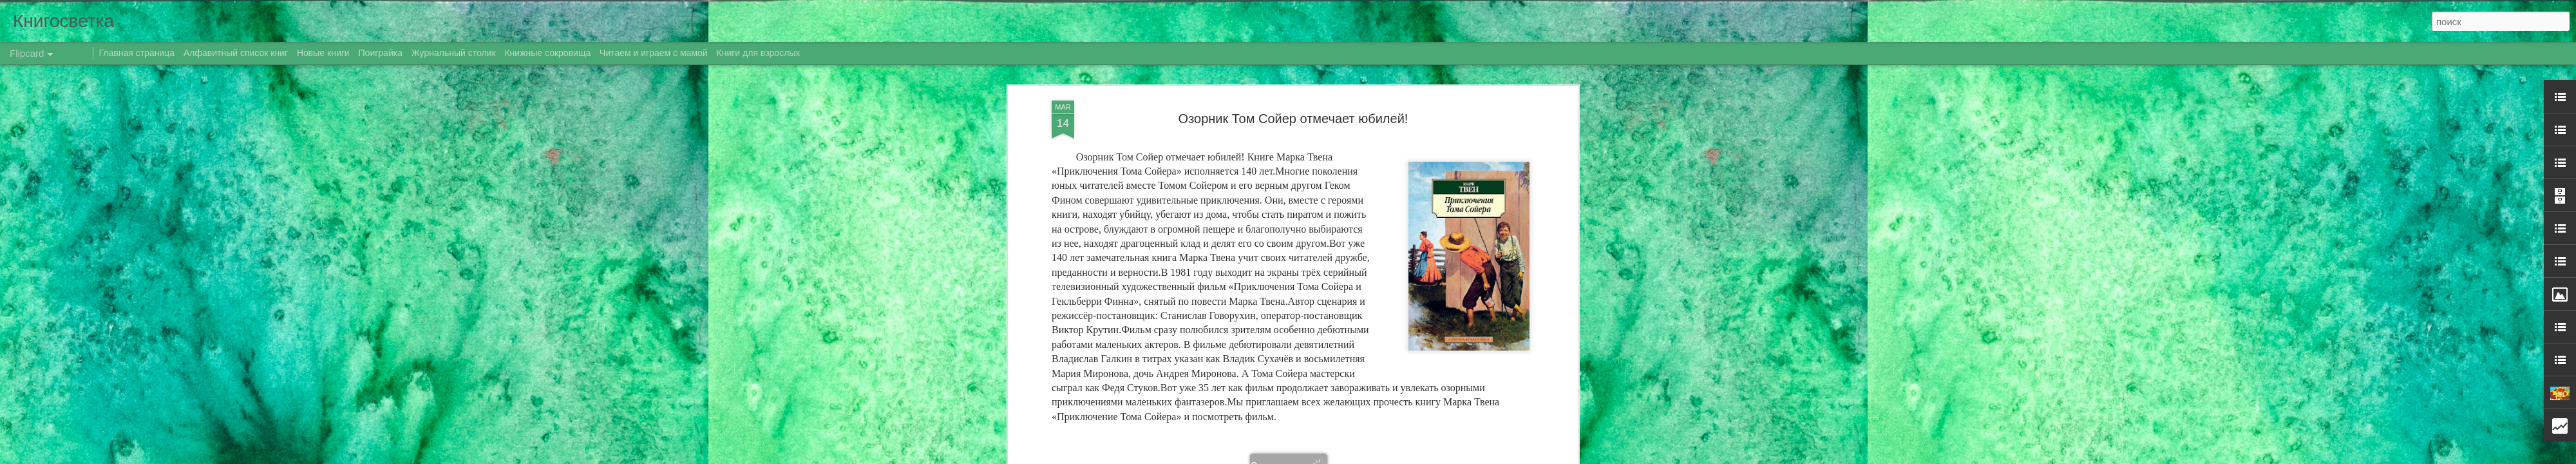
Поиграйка (380, 53)
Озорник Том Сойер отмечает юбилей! (1293, 118)
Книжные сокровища (547, 53)
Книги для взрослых (758, 53)
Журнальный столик (454, 53)
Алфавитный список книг (237, 53)
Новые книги (323, 53)
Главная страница (137, 53)
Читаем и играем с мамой (654, 53)
